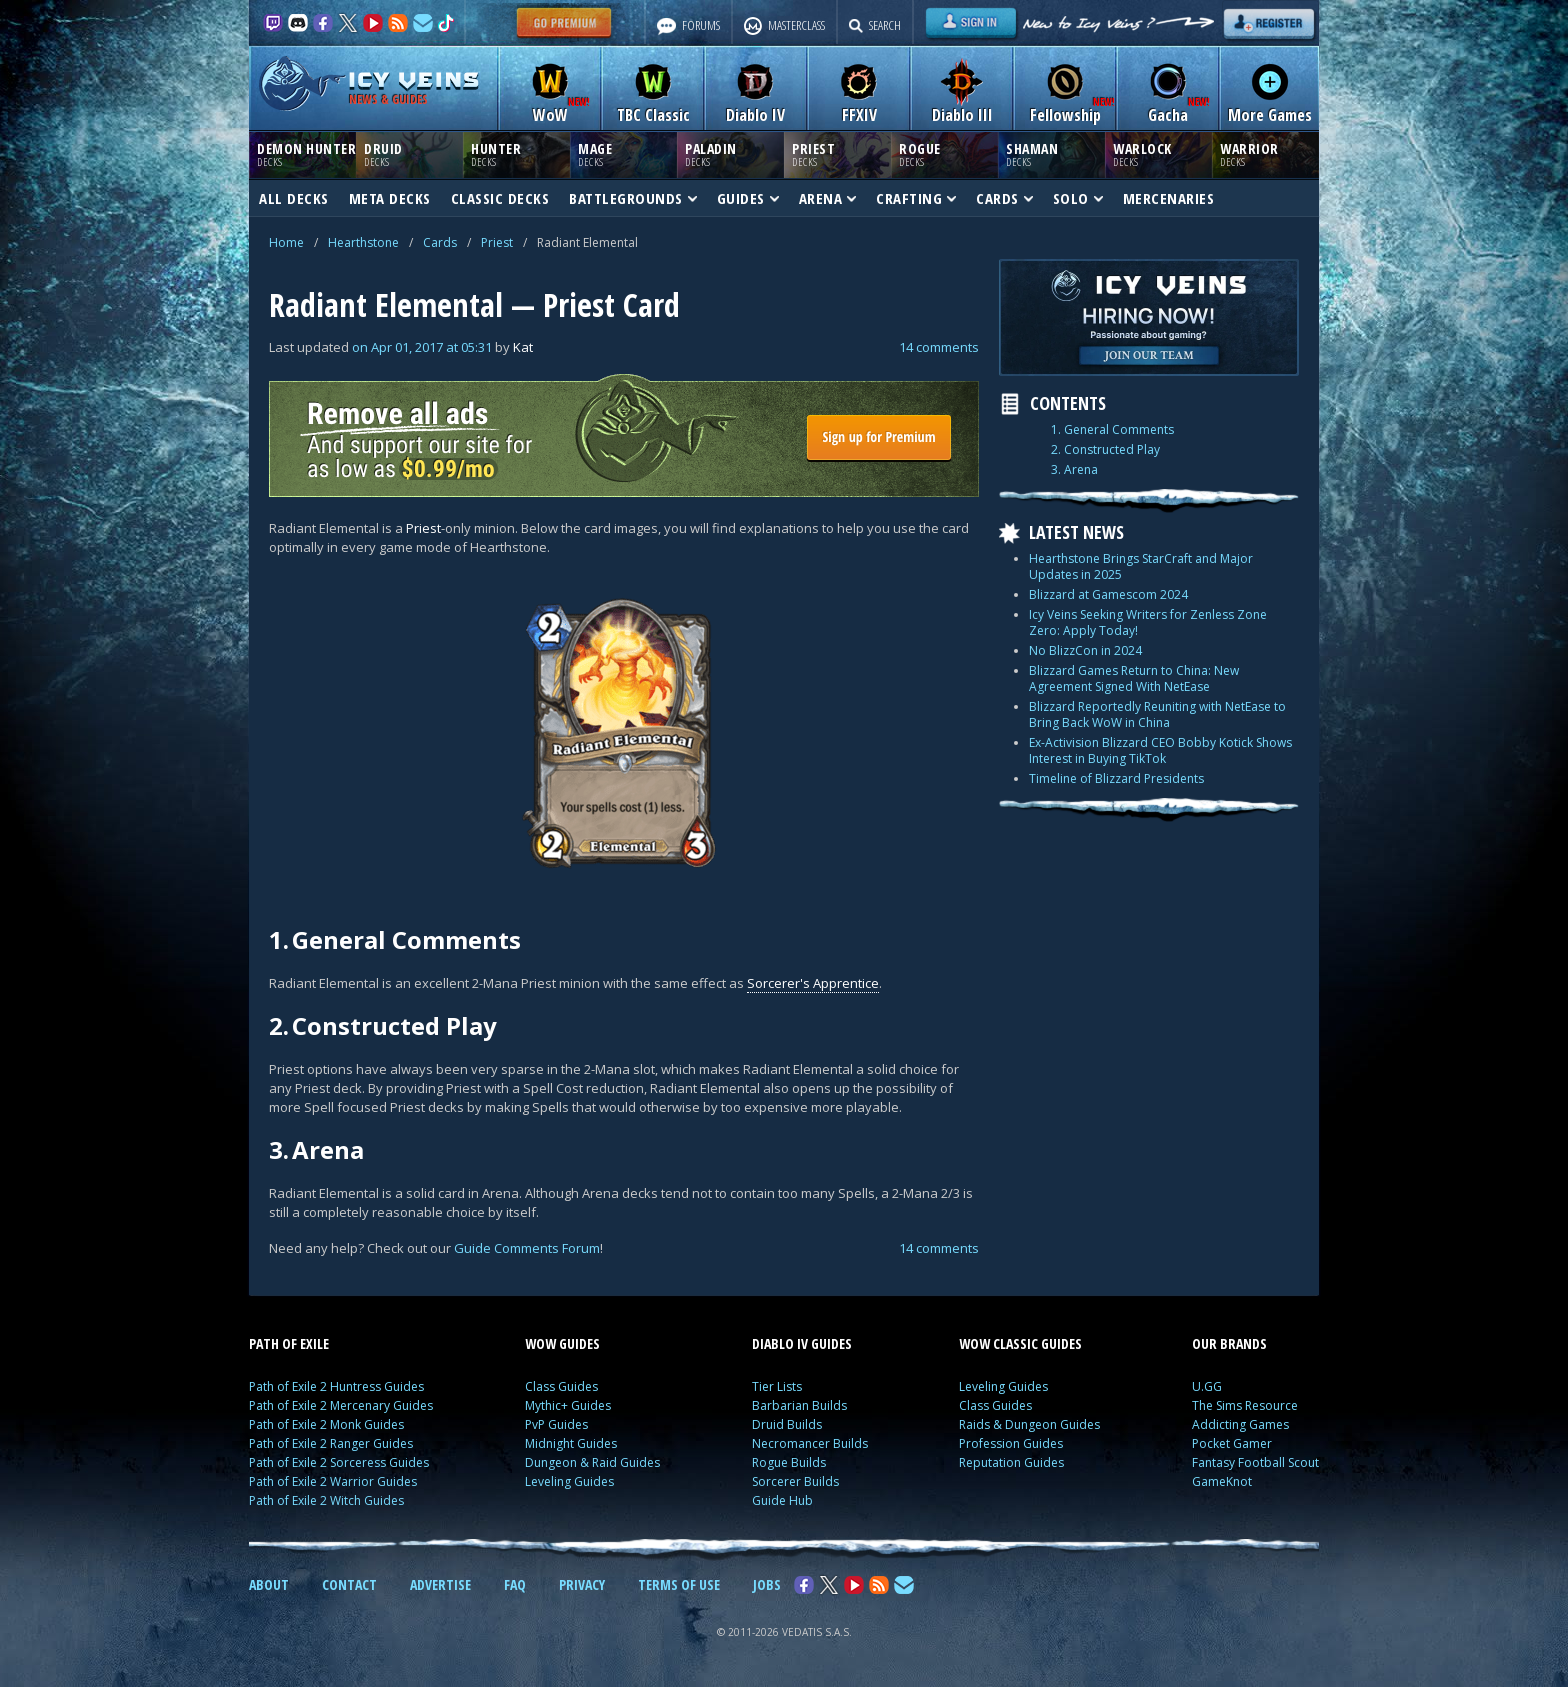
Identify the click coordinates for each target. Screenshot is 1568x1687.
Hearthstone (363, 242)
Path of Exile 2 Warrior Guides (333, 1481)
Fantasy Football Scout (1255, 1462)
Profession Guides (1011, 1443)
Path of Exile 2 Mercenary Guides (341, 1405)
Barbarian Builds (799, 1405)
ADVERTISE (440, 1584)
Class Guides (561, 1386)
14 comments (939, 347)
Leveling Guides (569, 1481)
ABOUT (269, 1584)
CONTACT (349, 1584)
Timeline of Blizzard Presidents (1116, 778)
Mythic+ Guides (568, 1405)
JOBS (767, 1584)
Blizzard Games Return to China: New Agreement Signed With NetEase (1134, 678)
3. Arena (1074, 470)
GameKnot (1222, 1481)
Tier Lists (777, 1386)
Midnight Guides (571, 1443)
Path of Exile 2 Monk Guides (326, 1424)
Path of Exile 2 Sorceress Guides (339, 1462)
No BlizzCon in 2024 (1085, 650)
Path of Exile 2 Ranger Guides (331, 1443)
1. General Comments (1112, 430)
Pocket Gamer (1232, 1443)
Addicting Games (1240, 1424)
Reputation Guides (1011, 1462)
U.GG (1207, 1386)
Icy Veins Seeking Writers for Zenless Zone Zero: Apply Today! (1148, 622)
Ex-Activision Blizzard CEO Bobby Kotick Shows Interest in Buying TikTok (1160, 750)
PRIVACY (582, 1584)
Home (286, 242)
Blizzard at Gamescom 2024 (1108, 594)
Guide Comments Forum (527, 1248)
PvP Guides (556, 1424)
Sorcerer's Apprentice (813, 983)
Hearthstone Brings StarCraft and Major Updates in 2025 (1141, 566)
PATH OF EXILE (289, 1343)
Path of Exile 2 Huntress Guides (336, 1386)
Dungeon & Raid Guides (592, 1462)
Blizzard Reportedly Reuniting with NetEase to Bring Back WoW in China (1157, 714)
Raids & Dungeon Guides (1029, 1424)
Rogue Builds (789, 1462)
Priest (497, 242)
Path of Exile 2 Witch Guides (326, 1500)
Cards (440, 242)
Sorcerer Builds (795, 1481)
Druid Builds (787, 1424)
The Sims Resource (1245, 1405)
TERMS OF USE (679, 1584)
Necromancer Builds (810, 1443)
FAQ (515, 1584)
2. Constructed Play (1105, 450)
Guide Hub (782, 1500)
